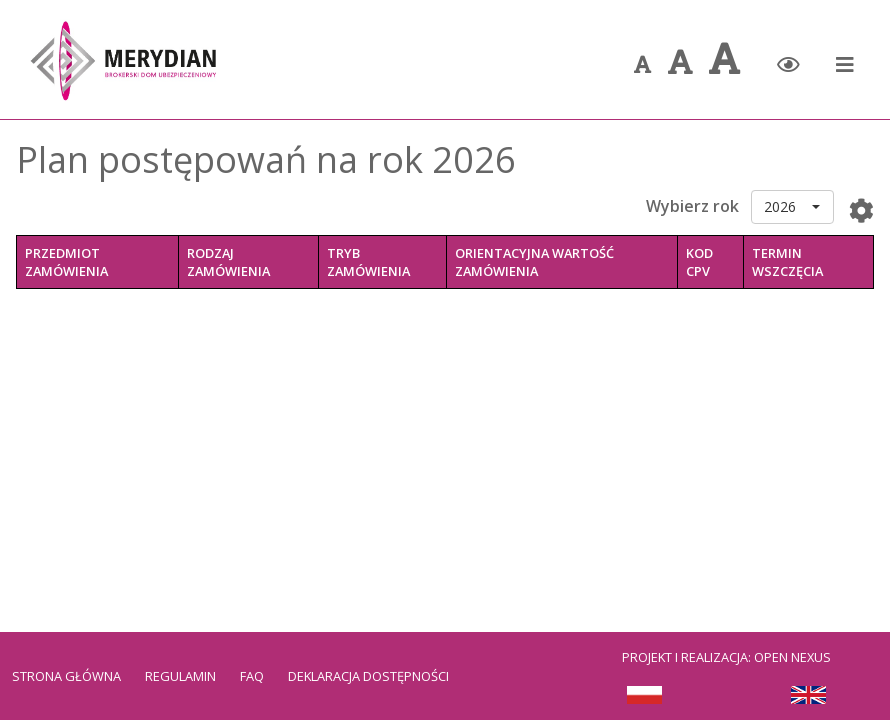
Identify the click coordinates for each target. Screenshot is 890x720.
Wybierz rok (692, 206)
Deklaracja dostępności (368, 676)
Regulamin (180, 676)
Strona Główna (66, 676)
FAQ (252, 676)
